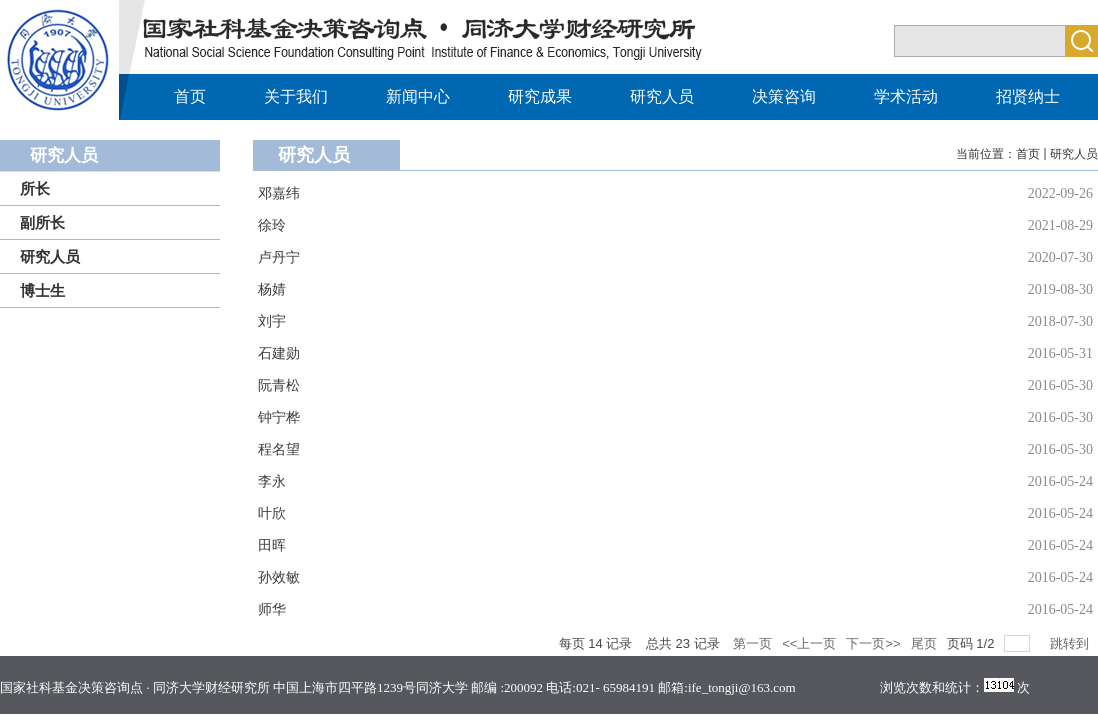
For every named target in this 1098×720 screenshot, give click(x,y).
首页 (1028, 154)
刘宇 (272, 321)
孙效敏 (279, 577)
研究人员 (1074, 154)
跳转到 (1071, 643)
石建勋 (279, 353)
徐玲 (272, 225)
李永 (272, 481)
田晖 (272, 545)
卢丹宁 (279, 257)
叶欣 (272, 513)
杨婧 (272, 289)
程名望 (279, 449)
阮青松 (279, 385)
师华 (272, 609)
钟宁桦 (279, 417)
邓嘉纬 (279, 193)
